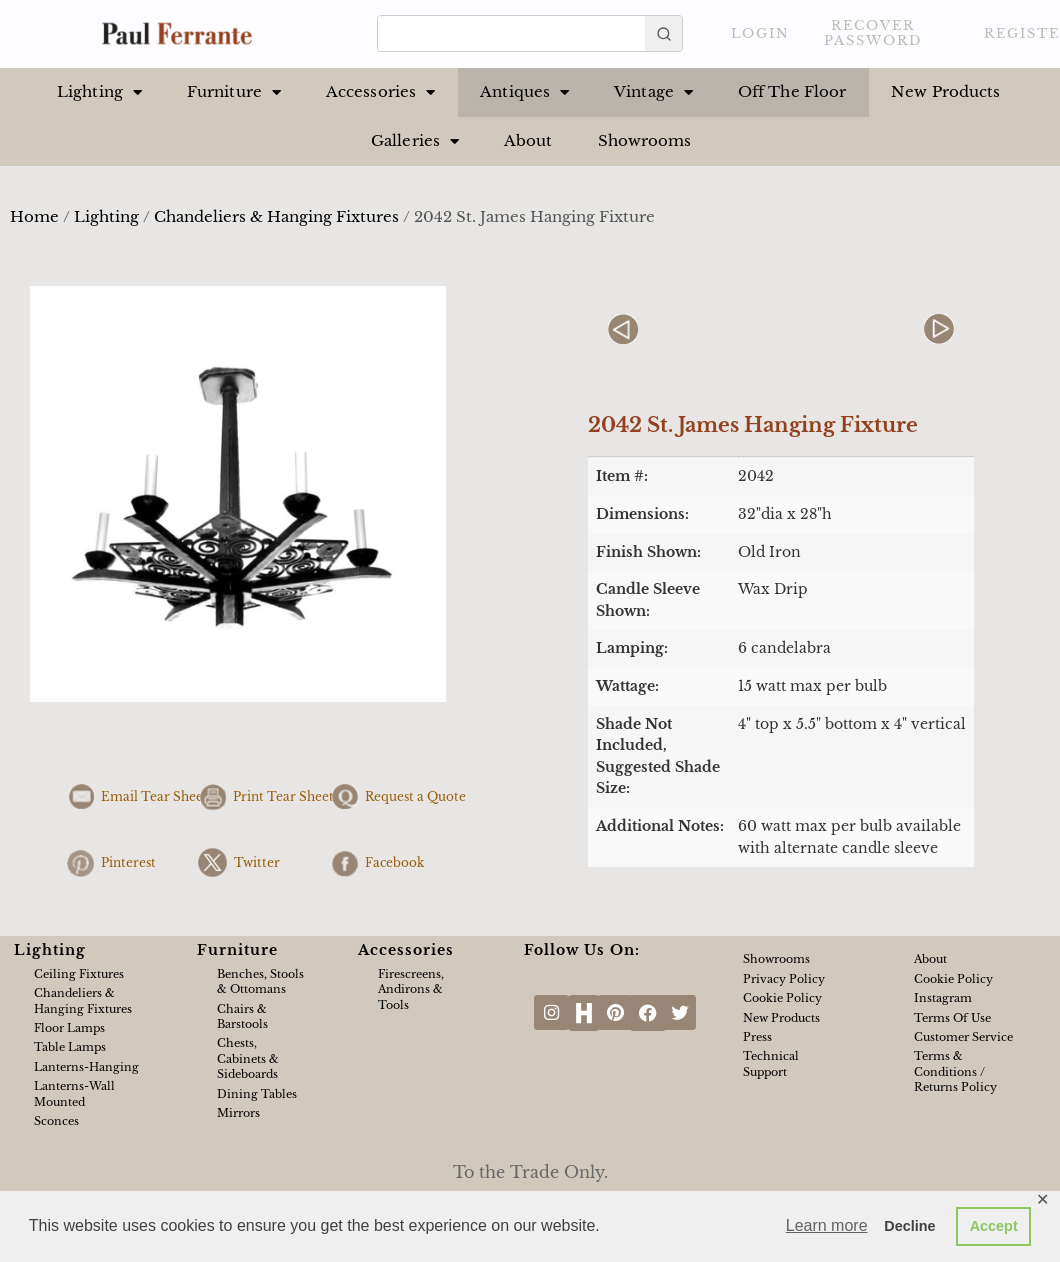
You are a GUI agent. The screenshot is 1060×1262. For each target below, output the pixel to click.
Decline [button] (909, 1226)
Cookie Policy (782, 998)
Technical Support (771, 1063)
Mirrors (238, 1113)
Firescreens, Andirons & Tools (411, 989)
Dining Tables (257, 1094)
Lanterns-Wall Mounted (74, 1093)
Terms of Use (952, 1018)
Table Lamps (70, 1047)
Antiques (524, 92)
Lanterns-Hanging (86, 1067)
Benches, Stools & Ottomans (260, 981)
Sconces (56, 1121)
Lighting (99, 92)
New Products (945, 91)
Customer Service (963, 1037)
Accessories (380, 92)
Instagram (943, 998)
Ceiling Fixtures (79, 974)
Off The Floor (792, 91)
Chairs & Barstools (242, 1016)
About (528, 140)
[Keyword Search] (511, 33)
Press (757, 1037)
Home (34, 217)
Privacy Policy (784, 979)
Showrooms (645, 140)
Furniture (234, 92)
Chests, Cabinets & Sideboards (248, 1058)
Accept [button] (994, 1226)
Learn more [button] (827, 1225)
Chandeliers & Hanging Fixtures (276, 217)
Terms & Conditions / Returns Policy (955, 1071)
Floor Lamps (69, 1028)
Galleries (415, 141)
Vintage (653, 92)
